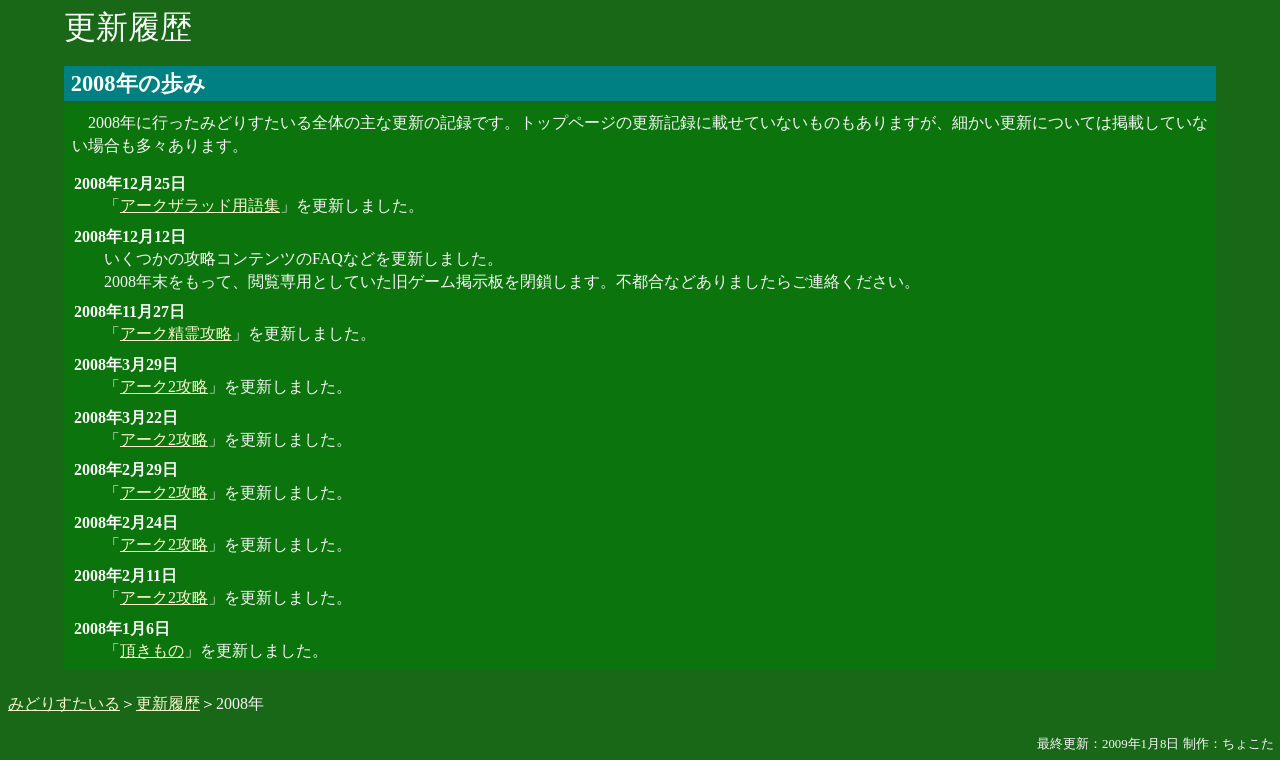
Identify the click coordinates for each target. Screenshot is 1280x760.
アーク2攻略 (164, 386)
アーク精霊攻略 (176, 333)
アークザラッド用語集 (200, 205)
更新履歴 (168, 703)
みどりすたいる (64, 703)
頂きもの (152, 650)
